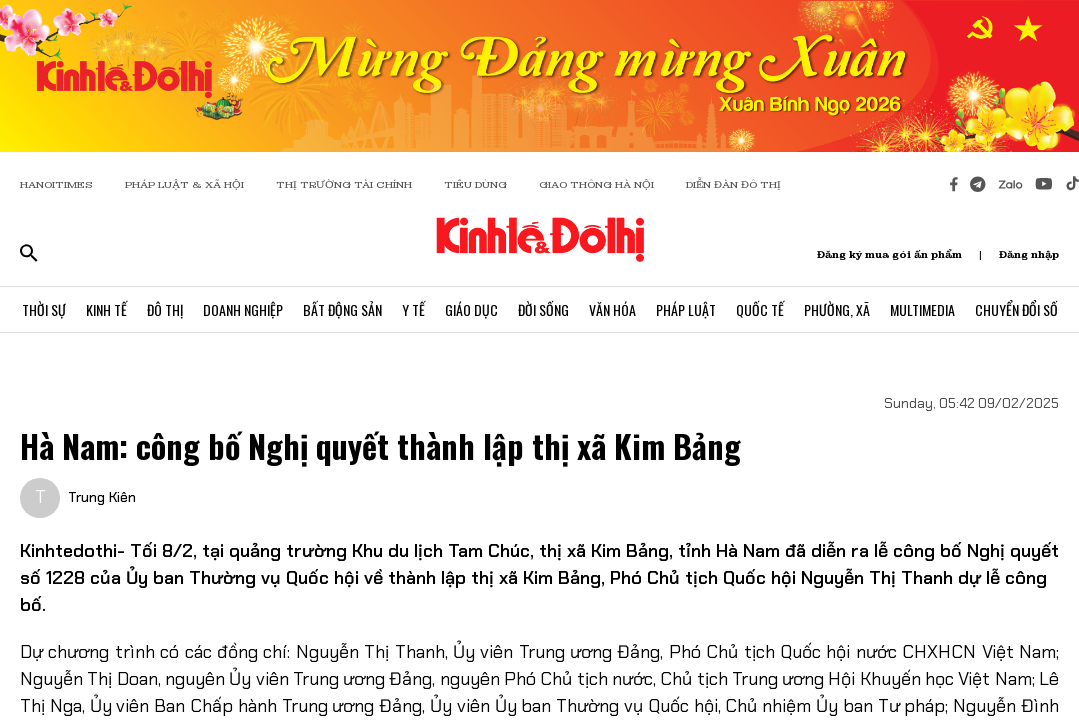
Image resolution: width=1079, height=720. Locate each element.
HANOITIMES (56, 184)
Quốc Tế (760, 309)
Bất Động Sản (342, 309)
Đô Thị (165, 309)
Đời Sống (543, 309)
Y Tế (413, 309)
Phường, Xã (837, 309)
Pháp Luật (686, 309)
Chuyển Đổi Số (1016, 309)
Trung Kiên (102, 497)
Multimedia (922, 309)
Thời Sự (44, 309)
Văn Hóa (612, 309)
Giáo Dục (471, 309)
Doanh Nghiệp (243, 309)
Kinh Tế (106, 309)
